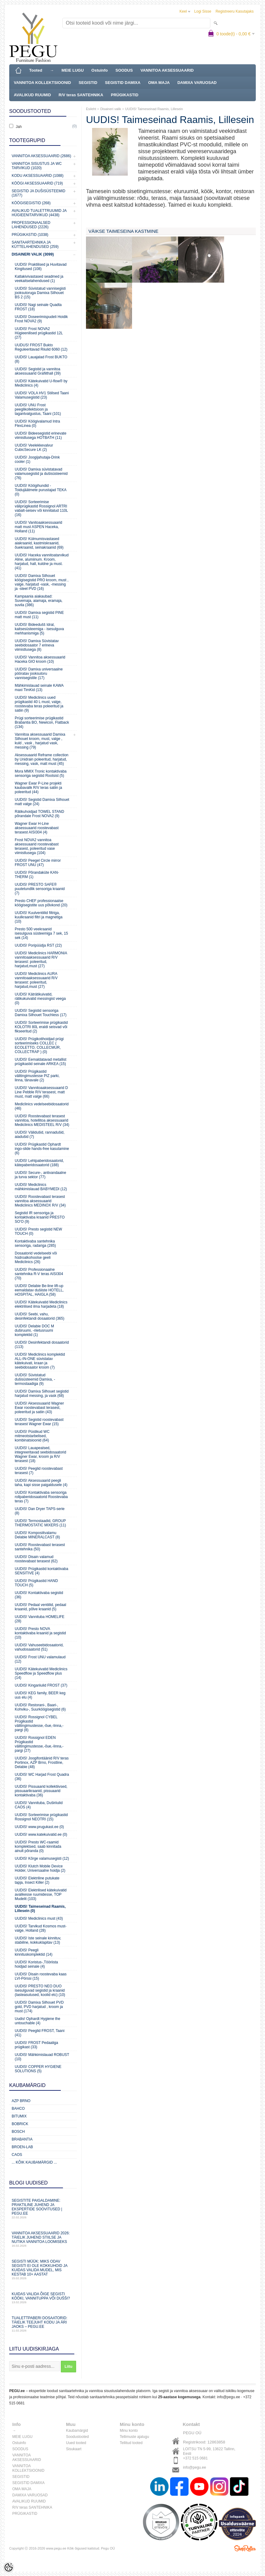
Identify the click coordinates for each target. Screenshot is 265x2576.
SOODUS (124, 70)
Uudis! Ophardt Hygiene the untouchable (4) (37, 2021)
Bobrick (20, 2124)
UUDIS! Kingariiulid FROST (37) (41, 1685)
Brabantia (22, 2139)
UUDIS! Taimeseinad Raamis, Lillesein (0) (40, 1908)
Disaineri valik (110, 109)
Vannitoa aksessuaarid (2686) (41, 156)
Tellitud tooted (131, 2443)
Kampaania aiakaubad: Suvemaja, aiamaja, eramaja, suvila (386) (38, 600)
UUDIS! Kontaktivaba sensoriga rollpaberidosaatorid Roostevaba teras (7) (41, 1496)
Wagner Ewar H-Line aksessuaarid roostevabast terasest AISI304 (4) (37, 827)
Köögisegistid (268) (31, 203)
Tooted (35, 70)
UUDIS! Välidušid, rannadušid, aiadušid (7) (39, 1134)
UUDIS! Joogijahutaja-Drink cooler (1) (37, 459)
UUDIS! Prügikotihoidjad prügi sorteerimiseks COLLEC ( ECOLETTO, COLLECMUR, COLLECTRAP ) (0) (39, 1045)
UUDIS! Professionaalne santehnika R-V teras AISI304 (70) (39, 1273)
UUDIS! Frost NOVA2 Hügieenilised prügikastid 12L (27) (39, 333)
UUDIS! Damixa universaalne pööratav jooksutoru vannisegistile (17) (39, 673)
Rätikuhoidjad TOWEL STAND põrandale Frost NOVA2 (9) (39, 813)
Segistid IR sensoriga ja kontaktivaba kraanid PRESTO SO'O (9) (40, 1217)
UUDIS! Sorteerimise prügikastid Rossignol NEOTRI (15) (41, 1817)
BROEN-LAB (22, 2147)
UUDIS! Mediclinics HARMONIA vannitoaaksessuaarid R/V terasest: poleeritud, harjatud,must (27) (41, 959)
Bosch (18, 2131)
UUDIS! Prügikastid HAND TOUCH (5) (36, 1583)
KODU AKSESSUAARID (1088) (38, 175)
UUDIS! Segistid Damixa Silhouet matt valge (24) (42, 801)
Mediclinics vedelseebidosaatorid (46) (41, 1106)
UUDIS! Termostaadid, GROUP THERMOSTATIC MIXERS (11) (40, 1523)
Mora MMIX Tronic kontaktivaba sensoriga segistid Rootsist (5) (41, 773)
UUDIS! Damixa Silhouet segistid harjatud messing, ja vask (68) (41, 1393)
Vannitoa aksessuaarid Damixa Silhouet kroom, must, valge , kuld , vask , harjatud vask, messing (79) (40, 740)
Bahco (18, 2108)
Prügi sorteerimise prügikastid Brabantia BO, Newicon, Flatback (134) (42, 722)
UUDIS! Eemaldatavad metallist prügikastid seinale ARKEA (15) (40, 1061)
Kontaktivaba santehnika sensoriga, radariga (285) (35, 1243)
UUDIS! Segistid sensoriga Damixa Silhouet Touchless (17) (41, 1012)
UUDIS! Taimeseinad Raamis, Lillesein (154, 109)
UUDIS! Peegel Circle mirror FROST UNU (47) (38, 862)
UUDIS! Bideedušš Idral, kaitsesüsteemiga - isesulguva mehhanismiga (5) (39, 628)
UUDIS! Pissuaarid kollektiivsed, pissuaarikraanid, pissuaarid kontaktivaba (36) (41, 1790)
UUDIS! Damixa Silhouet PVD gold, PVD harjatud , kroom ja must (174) (39, 2006)
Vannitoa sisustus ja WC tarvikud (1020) (37, 165)
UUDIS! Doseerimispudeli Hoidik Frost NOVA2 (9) (41, 319)
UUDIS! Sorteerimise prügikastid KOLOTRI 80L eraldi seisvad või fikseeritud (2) (41, 1026)
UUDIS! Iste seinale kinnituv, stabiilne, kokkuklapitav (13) (38, 1940)
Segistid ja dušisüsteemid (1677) (38, 193)
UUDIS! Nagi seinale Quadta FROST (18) (38, 307)
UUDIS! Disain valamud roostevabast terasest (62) (36, 1559)
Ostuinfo (100, 70)
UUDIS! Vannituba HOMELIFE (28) (39, 1619)
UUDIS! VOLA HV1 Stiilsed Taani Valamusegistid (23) (42, 395)
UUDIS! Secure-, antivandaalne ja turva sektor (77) (40, 1175)
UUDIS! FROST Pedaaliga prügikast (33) (36, 2045)
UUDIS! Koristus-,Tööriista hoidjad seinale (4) (36, 1964)
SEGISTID (88, 82)
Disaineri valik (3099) (33, 254)
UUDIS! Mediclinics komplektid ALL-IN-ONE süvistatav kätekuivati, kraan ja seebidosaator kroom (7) (40, 1360)
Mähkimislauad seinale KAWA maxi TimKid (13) (39, 687)
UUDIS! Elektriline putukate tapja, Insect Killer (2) (37, 1880)
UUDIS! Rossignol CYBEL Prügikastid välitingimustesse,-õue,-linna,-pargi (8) (39, 1723)
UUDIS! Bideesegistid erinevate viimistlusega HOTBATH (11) (40, 435)
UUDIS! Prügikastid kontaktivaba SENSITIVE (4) (41, 1571)
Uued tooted (76, 2443)
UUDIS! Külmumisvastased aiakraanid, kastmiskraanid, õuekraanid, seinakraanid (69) (39, 543)
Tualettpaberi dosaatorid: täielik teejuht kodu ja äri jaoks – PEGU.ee (43, 2324)
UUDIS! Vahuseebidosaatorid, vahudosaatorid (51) (39, 1647)
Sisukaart (73, 2449)
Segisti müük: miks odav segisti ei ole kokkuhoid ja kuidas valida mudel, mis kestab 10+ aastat (43, 2269)
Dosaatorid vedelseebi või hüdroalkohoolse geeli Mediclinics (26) (36, 1257)
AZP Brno (21, 2101)
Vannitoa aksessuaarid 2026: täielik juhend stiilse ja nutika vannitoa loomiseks (43, 2239)
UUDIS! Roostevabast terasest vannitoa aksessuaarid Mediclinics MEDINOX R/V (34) (40, 1201)
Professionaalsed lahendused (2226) (31, 225)
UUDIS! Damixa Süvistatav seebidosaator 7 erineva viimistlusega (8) (37, 645)
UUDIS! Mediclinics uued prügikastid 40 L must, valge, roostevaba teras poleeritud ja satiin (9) (39, 704)
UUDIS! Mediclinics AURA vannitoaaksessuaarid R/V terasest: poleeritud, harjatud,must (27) (36, 980)
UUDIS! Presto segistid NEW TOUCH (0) (38, 1231)
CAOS (17, 2155)
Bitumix (19, 2116)
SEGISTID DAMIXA (123, 82)
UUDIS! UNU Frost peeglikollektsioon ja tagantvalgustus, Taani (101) (38, 409)
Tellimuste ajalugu (134, 2437)
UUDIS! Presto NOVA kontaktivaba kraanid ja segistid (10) (40, 1633)
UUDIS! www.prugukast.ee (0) (39, 1827)
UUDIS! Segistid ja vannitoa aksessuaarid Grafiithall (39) (37, 371)
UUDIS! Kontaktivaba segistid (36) (39, 1595)
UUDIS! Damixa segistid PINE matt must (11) (39, 614)
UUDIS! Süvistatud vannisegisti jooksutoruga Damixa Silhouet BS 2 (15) (40, 292)
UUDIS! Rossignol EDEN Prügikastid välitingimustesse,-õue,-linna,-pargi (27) (39, 1744)
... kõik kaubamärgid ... (34, 2162)
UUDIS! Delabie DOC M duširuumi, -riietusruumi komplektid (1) (34, 1330)
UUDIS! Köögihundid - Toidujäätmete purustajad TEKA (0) (40, 489)
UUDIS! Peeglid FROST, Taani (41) (39, 2033)
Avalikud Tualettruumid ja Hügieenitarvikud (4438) (39, 213)
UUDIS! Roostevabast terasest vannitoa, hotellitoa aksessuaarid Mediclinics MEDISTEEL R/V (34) (42, 1120)
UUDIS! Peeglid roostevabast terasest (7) (39, 1470)
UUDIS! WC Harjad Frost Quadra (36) (42, 1776)
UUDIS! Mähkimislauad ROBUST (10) (42, 2057)
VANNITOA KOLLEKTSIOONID (42, 82)
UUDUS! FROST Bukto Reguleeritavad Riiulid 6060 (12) (41, 347)
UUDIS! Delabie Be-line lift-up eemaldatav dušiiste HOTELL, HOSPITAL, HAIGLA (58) (39, 1290)
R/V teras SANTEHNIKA (81, 95)
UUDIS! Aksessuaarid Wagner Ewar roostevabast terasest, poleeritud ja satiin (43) (39, 1407)
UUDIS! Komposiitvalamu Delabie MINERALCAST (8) (37, 1535)
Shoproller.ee (245, 2548)
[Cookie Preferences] (8, 2567)
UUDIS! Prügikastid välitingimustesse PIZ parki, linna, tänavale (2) (37, 1075)
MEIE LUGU (72, 70)
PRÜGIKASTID (124, 95)
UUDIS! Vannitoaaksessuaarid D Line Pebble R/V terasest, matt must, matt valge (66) (41, 1092)
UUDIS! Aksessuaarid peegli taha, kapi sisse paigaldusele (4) (41, 1482)
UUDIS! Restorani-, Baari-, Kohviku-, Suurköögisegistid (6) (40, 1707)
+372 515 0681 (195, 2458)
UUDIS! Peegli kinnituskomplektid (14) (34, 1952)
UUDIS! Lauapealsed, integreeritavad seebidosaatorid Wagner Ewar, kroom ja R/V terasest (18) (40, 1454)
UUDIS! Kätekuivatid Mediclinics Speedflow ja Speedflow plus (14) (41, 1673)
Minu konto (129, 2430)
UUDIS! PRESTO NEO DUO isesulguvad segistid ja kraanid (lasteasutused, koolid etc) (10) (40, 1990)
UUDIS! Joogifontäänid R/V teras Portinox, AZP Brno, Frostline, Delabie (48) (41, 1762)
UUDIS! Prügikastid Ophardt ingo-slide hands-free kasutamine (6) (42, 1148)
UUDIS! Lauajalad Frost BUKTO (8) (41, 359)
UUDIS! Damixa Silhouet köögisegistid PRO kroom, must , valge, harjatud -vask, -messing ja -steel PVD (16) (41, 582)
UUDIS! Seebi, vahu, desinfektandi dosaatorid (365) (39, 1316)
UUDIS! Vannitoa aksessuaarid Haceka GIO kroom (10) (40, 659)
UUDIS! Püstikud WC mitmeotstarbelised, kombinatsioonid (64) (32, 1435)
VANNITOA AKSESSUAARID (166, 70)
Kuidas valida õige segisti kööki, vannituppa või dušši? (43, 2298)
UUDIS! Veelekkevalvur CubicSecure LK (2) (34, 447)
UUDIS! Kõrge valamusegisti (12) (42, 1858)
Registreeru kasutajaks (235, 11)
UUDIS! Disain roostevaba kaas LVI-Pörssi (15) (41, 1976)
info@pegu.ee (228, 2397)
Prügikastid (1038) (30, 235)
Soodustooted (77, 2437)
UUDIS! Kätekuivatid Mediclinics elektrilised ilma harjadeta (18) (41, 1304)
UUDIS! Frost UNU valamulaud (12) (40, 1659)
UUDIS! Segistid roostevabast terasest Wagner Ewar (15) (39, 1421)
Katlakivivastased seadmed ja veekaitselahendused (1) (39, 278)
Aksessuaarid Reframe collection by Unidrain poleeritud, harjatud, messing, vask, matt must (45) (41, 759)
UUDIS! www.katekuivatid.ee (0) (41, 1834)
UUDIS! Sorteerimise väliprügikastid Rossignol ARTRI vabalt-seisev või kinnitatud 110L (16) (41, 508)
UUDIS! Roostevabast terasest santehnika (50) (40, 1547)
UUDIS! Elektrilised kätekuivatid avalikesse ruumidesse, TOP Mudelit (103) (41, 1894)
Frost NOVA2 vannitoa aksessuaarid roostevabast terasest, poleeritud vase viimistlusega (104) (37, 846)
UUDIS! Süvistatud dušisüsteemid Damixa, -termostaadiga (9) (35, 1379)
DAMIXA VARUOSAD (197, 82)
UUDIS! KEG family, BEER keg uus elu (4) (40, 1695)
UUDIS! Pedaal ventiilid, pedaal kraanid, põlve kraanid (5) (40, 1607)
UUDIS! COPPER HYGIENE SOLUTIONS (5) (38, 2069)
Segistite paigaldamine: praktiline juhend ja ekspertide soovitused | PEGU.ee (43, 2208)
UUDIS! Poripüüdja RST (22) (38, 945)
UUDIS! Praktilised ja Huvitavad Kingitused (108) (41, 266)
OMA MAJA (159, 82)
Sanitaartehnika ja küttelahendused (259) (35, 244)
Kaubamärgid (77, 2430)
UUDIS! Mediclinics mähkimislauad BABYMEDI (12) (41, 1187)
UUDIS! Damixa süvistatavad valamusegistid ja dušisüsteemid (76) (41, 473)
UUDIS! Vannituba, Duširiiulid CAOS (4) (39, 1805)
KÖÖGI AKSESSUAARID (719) (37, 183)
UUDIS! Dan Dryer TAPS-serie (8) (39, 1511)
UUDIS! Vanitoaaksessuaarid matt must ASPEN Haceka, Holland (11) (38, 526)
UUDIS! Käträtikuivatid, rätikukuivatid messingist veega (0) (40, 998)
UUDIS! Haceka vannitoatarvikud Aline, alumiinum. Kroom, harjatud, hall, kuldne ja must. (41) (41, 561)
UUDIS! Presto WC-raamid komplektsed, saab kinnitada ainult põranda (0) (38, 1846)
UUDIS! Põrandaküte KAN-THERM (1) (37, 874)
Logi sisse (202, 11)
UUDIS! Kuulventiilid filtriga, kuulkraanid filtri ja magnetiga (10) (38, 917)
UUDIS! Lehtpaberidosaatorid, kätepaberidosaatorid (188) (39, 1163)
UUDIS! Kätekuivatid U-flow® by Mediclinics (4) (41, 383)
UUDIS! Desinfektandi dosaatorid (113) (42, 1344)
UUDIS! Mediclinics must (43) (39, 1918)
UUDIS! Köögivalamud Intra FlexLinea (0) (37, 423)
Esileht (91, 109)
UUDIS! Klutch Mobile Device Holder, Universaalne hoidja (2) (40, 1868)
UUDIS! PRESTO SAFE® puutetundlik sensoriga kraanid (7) (40, 888)
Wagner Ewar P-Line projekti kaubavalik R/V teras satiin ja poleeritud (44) (38, 787)
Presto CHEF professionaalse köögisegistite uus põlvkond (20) (41, 903)
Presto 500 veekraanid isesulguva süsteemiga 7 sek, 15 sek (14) (41, 933)
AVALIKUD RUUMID (32, 95)
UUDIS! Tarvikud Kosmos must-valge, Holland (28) (41, 1928)
